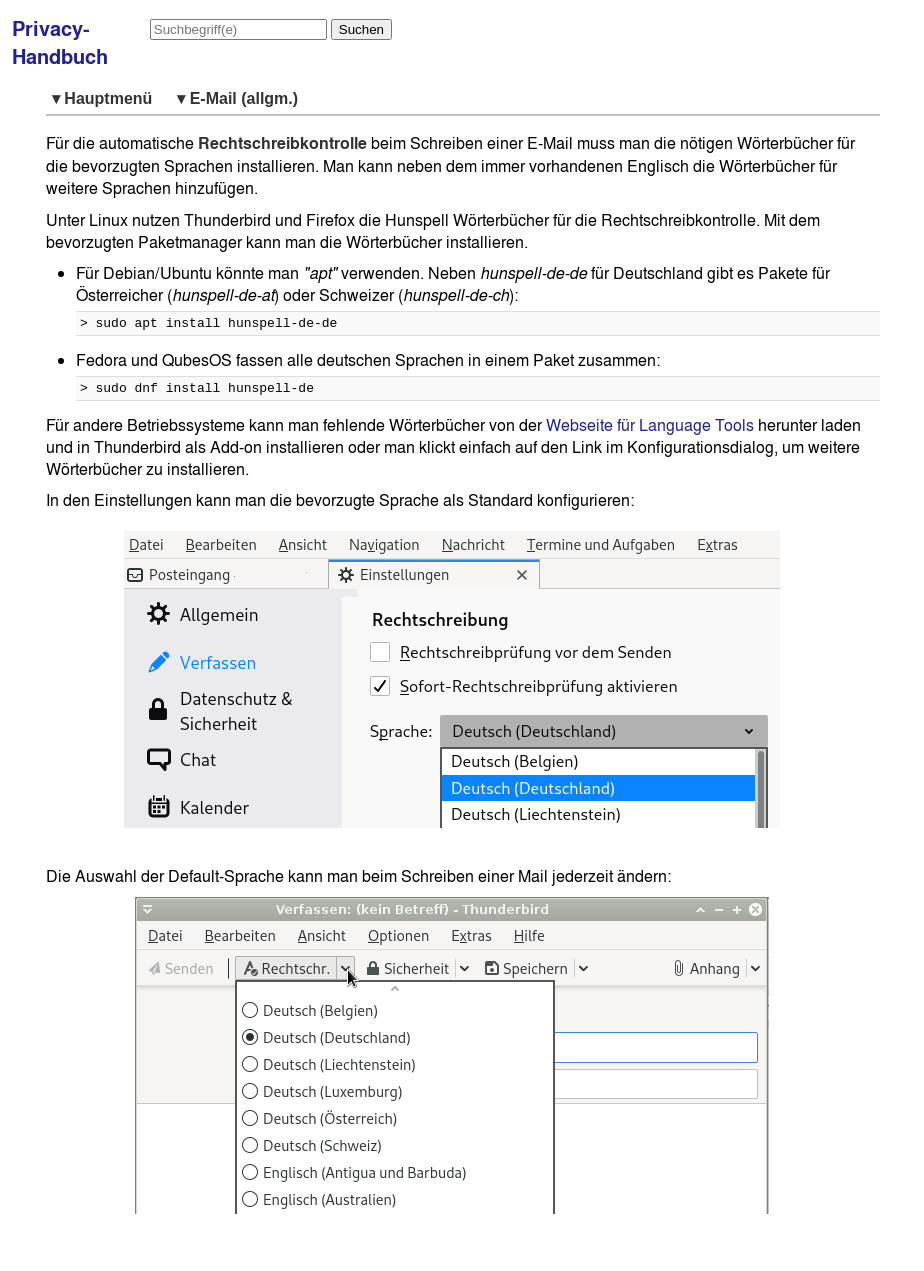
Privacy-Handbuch (60, 43)
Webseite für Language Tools (650, 431)
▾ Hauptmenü (106, 98)
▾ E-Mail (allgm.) (237, 98)
